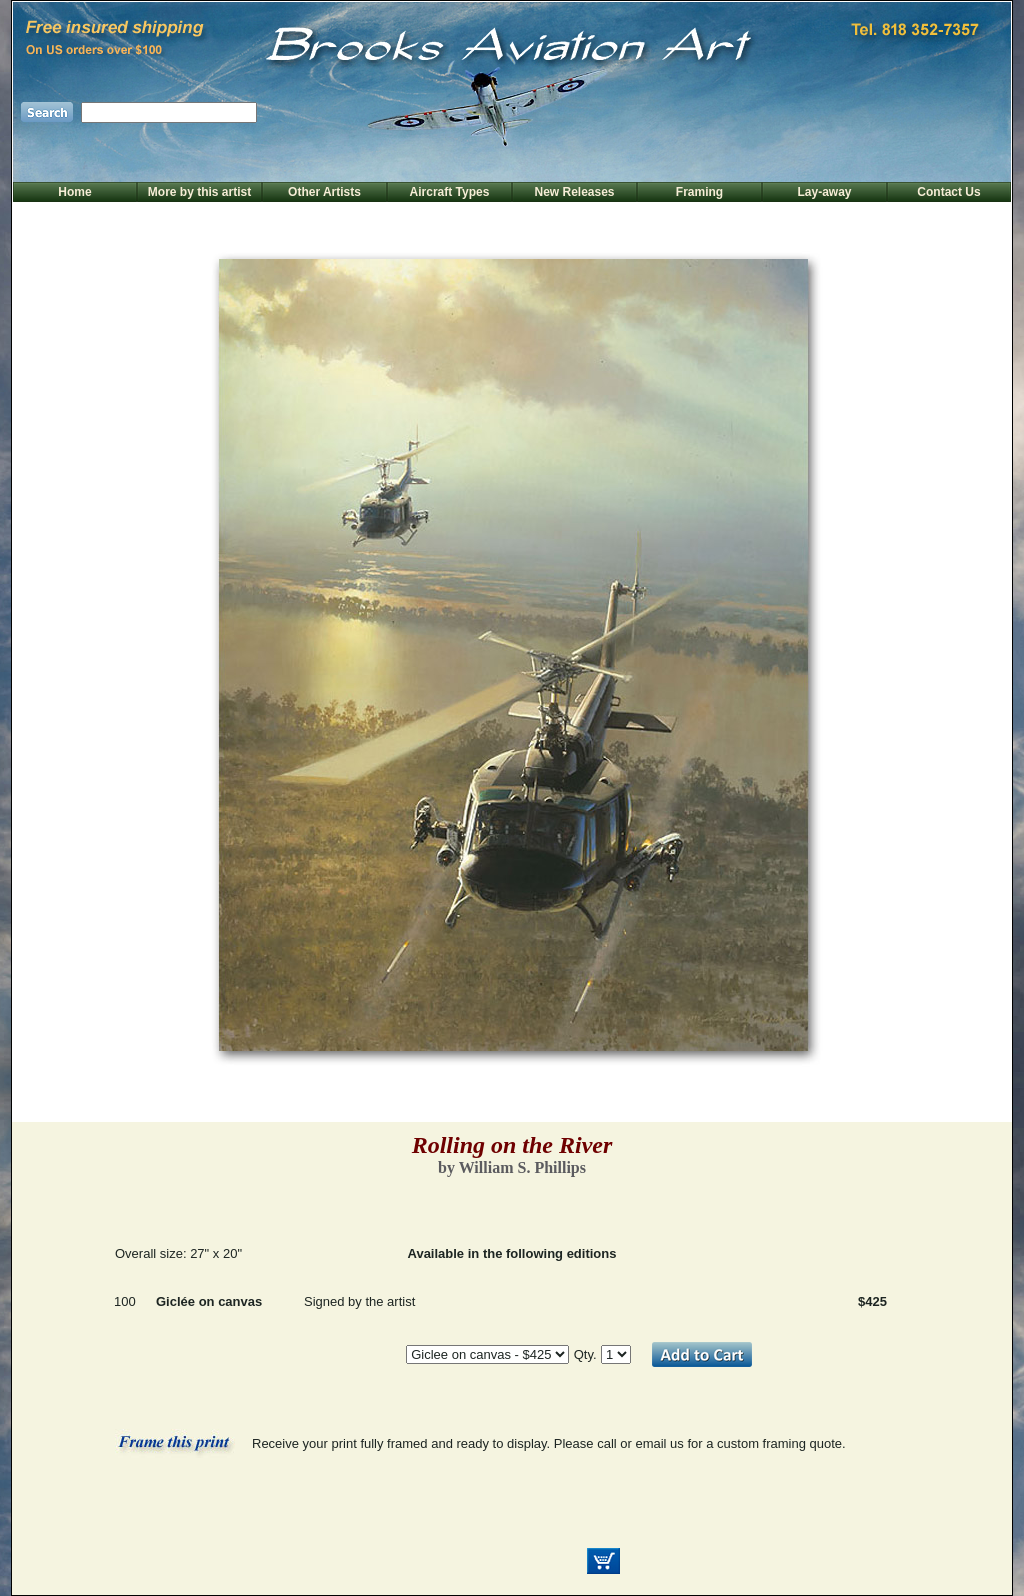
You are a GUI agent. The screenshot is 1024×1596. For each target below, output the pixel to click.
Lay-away (824, 192)
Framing (699, 192)
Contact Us (948, 192)
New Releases (574, 192)
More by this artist (199, 192)
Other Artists (324, 192)
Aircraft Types (450, 192)
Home (74, 192)
